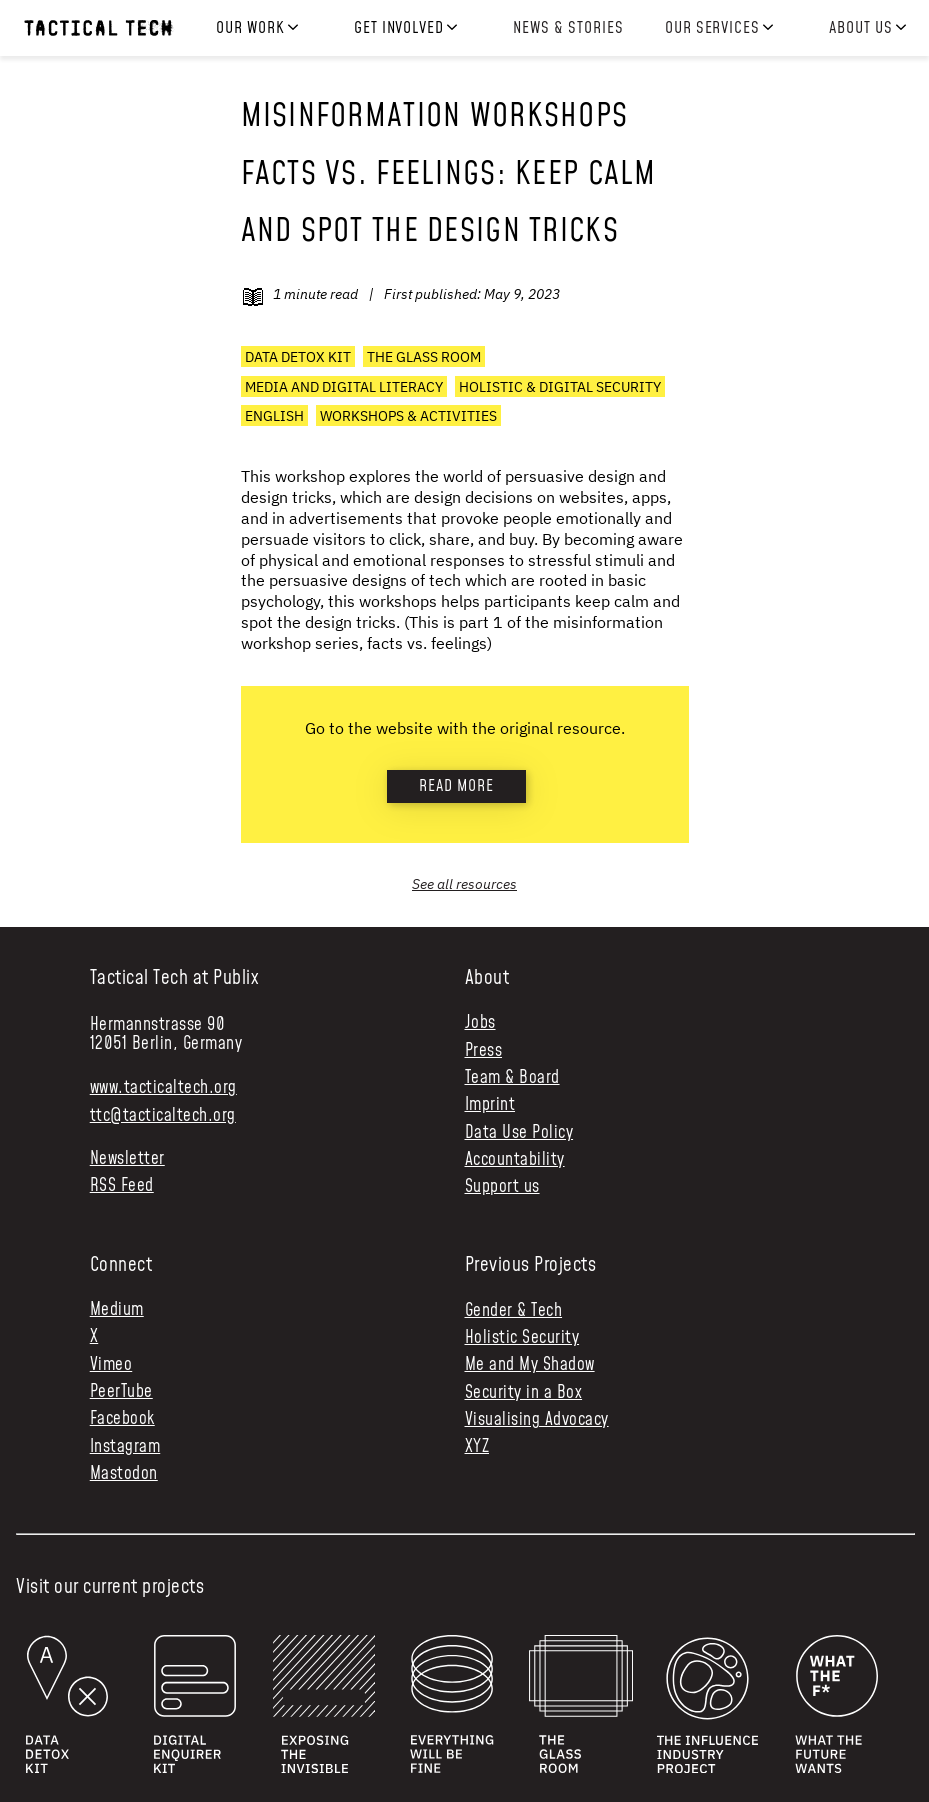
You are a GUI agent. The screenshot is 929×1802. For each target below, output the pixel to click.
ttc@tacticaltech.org (163, 1116)
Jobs (480, 1023)
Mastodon (124, 1474)
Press (484, 1051)
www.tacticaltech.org (163, 1088)
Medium (117, 1310)
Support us (502, 1187)
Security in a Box (524, 1393)
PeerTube (121, 1392)
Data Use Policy (519, 1133)
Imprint (490, 1105)
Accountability (515, 1160)
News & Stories (568, 28)
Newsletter (127, 1159)
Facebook (122, 1419)
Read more (456, 786)
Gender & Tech (514, 1311)
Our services (713, 28)
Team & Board (512, 1078)
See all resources (464, 884)
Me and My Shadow (530, 1365)
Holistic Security (522, 1338)
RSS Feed (122, 1186)
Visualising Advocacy (537, 1420)
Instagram (125, 1447)
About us (861, 28)
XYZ (477, 1447)
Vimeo (111, 1365)
